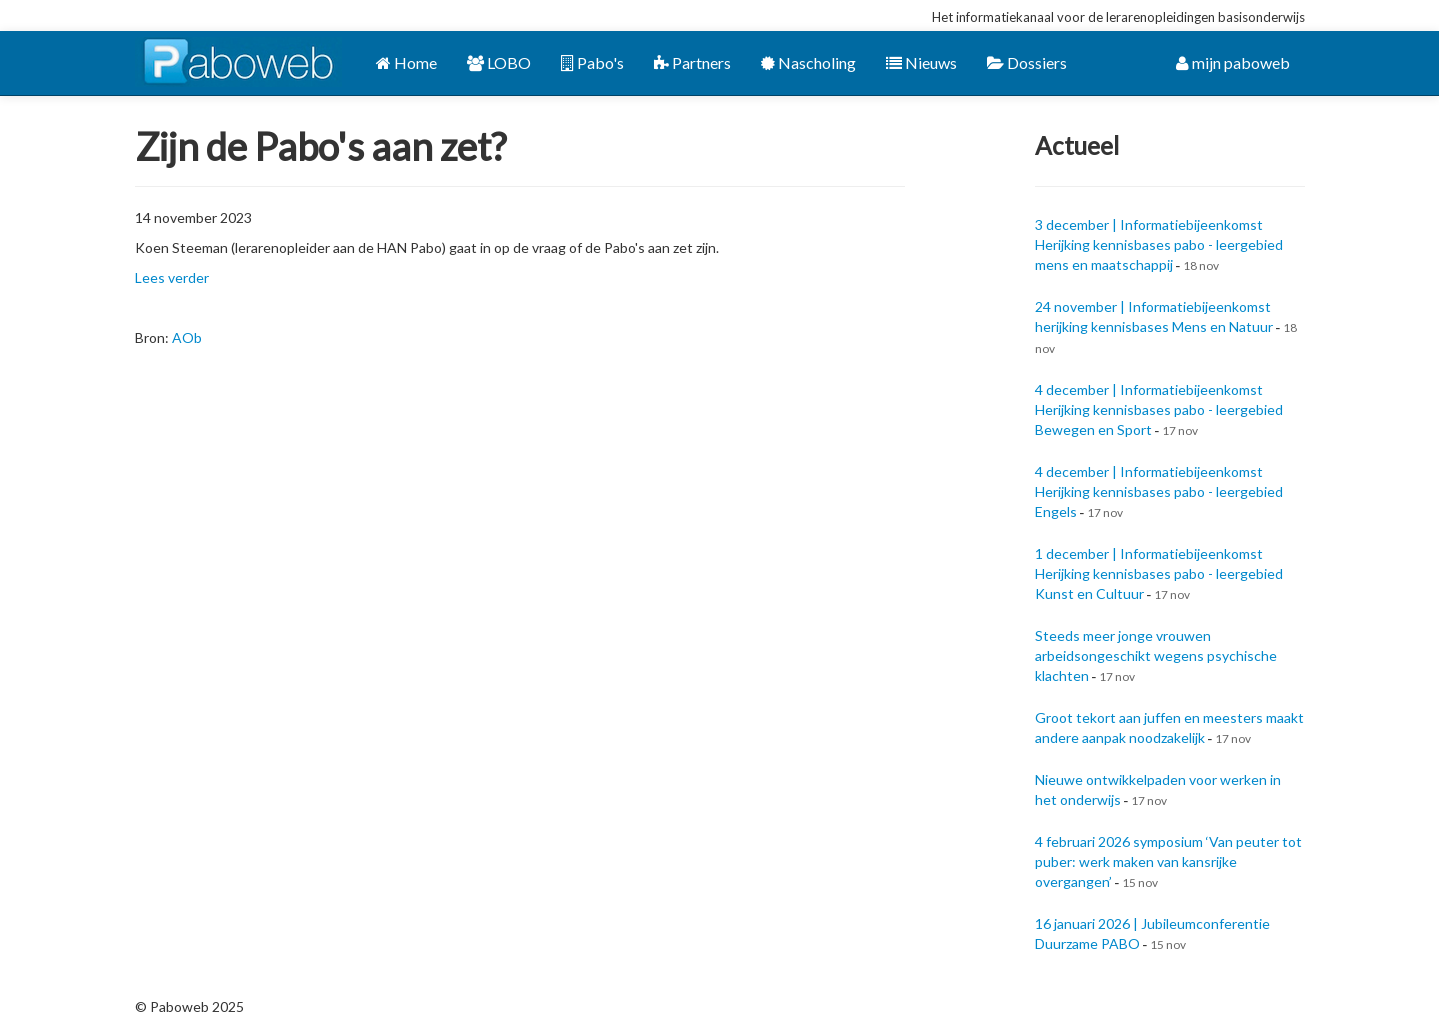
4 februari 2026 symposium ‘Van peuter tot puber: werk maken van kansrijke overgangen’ (1168, 861)
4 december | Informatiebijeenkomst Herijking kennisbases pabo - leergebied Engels (1159, 491)
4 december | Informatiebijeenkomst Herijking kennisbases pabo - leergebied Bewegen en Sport (1159, 409)
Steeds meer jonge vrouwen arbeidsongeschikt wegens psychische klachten (1156, 655)
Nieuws (921, 62)
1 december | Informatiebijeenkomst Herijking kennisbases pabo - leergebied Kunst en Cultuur (1159, 573)
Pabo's (592, 62)
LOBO (499, 62)
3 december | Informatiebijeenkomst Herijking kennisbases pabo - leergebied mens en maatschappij (1159, 244)
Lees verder (172, 277)
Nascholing (808, 62)
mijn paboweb (1233, 62)
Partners (692, 62)
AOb (187, 337)
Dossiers (1027, 62)
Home (406, 62)
